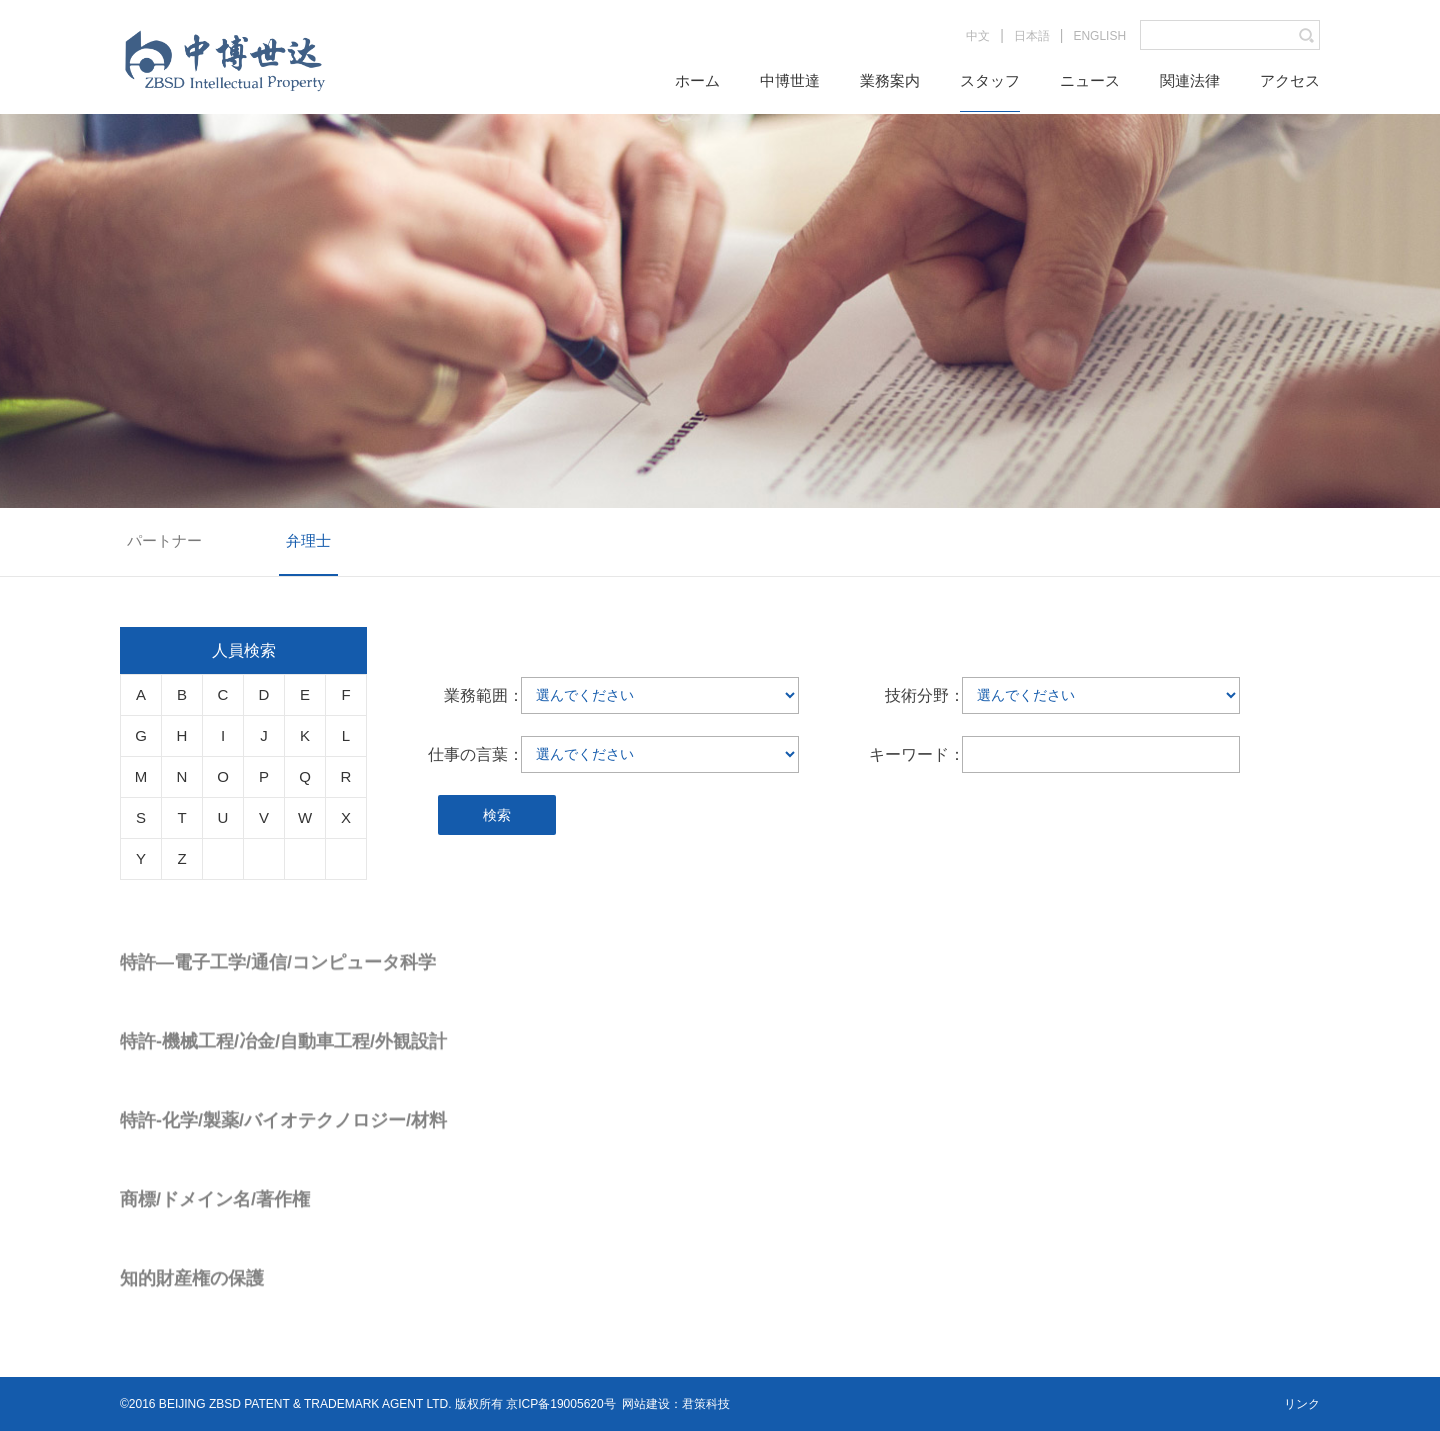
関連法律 (1190, 80)
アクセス (1290, 80)
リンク (1302, 1404)
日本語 (1032, 36)
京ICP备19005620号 (560, 1404)
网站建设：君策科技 (676, 1404)
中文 (978, 36)
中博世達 (790, 80)
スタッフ (990, 80)
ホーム (697, 80)
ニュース (1090, 80)
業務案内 (890, 80)
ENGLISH (1099, 36)
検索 (497, 815)
